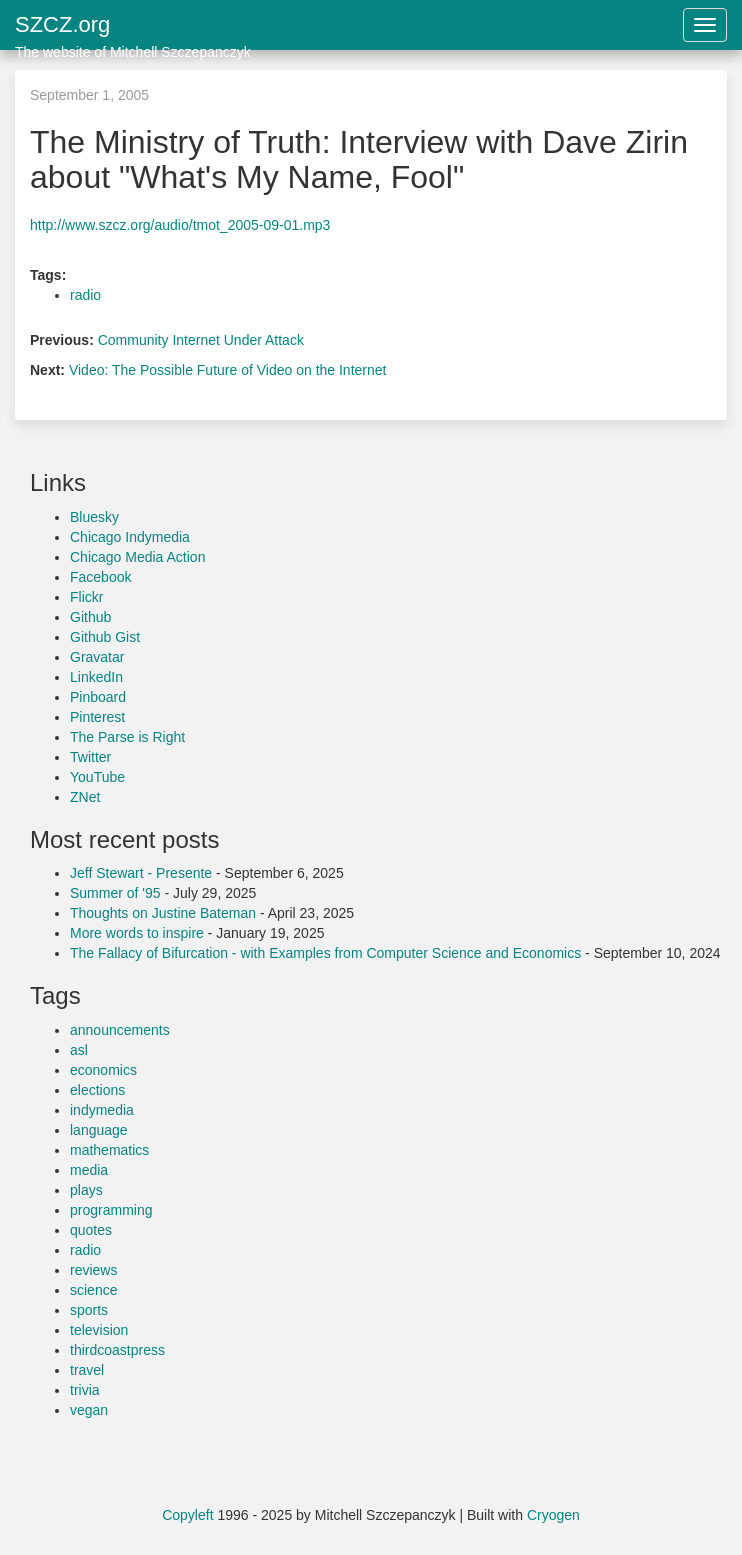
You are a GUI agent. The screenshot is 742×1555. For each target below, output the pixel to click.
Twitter (90, 757)
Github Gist (105, 637)
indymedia (102, 1110)
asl (79, 1050)
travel (87, 1370)
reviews (93, 1270)
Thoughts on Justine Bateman (163, 913)
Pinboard (98, 697)
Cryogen (553, 1515)
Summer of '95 (115, 893)
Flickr (86, 597)
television (99, 1330)
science (93, 1290)
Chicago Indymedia (130, 537)
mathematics (109, 1150)
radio (85, 295)
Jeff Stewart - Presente (141, 873)
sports (89, 1310)
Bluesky (94, 517)
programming (111, 1210)
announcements (120, 1030)
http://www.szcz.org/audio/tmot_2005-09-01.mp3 (180, 225)
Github (90, 617)
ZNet (85, 797)
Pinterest (97, 717)
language (99, 1130)
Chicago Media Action (137, 557)
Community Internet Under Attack (201, 340)
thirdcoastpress (117, 1350)
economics (103, 1070)
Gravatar (97, 657)
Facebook (100, 577)
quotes (91, 1230)
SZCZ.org (133, 31)
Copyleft (187, 1515)
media (89, 1170)
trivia (85, 1390)
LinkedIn (96, 677)
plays (86, 1190)
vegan (89, 1410)
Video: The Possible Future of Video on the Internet (228, 370)
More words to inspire (137, 933)
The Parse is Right (127, 737)
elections (97, 1090)
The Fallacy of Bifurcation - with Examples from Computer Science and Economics (325, 953)
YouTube (97, 777)
